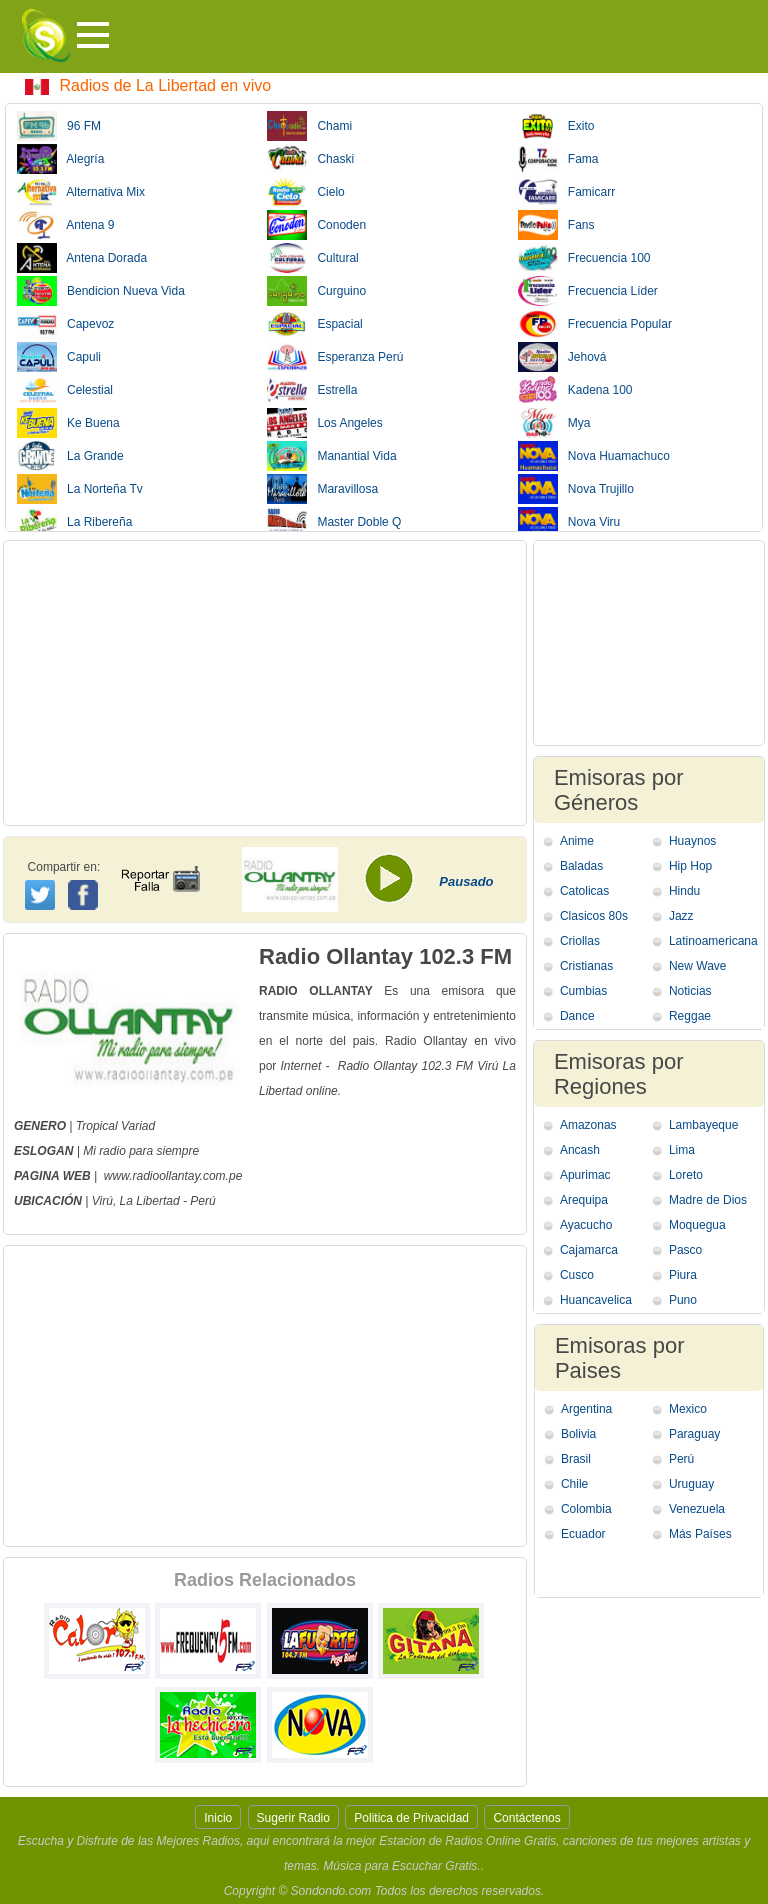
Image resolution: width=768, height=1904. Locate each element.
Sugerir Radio (293, 1818)
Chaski (310, 159)
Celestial (65, 390)
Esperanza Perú (335, 357)
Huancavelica (596, 1300)
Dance (577, 1016)
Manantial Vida (331, 456)
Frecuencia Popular (595, 324)
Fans (556, 225)
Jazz (681, 916)
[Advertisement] (265, 683)
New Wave (698, 966)
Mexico (688, 1409)
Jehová (562, 357)
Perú (681, 1459)
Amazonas (588, 1125)
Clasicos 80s (594, 916)
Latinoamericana (713, 941)
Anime (577, 841)
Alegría (60, 159)
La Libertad (150, 1201)
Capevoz (65, 324)
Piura (683, 1275)
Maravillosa (322, 489)
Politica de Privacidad (411, 1818)
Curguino (316, 291)
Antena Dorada (82, 258)
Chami (309, 126)
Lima (682, 1150)
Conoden (316, 225)
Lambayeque (703, 1125)
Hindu (684, 891)
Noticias (690, 991)
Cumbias (583, 991)
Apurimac (585, 1175)
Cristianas (586, 966)
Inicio (218, 1818)
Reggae (690, 1016)
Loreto (686, 1175)
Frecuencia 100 (584, 258)
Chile (574, 1484)
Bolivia (578, 1434)
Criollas (580, 941)
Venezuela (697, 1509)
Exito (556, 126)
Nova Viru (569, 522)
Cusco (577, 1275)
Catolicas (584, 891)
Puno (683, 1300)
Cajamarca (589, 1250)
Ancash (580, 1150)
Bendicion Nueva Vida (101, 291)
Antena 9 (65, 225)
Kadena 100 (575, 390)
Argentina (586, 1409)
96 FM (59, 126)
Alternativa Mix (81, 192)
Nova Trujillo (576, 489)
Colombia (586, 1509)
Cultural (312, 258)
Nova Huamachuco (594, 456)
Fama (558, 159)
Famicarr (566, 192)
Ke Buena (68, 423)
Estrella (312, 390)
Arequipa (584, 1200)
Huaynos (692, 841)
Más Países (700, 1534)
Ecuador (583, 1534)
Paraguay (694, 1434)
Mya (554, 423)
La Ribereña (74, 522)
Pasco (685, 1250)
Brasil (576, 1459)
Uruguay (691, 1484)
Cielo (305, 192)
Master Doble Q (334, 522)
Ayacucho (586, 1225)
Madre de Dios (708, 1200)
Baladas (581, 866)
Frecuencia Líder (588, 291)
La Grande (70, 456)
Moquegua (697, 1225)
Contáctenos (526, 1818)
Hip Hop (690, 866)
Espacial (314, 324)
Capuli (59, 357)
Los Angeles (324, 423)
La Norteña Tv (80, 489)
